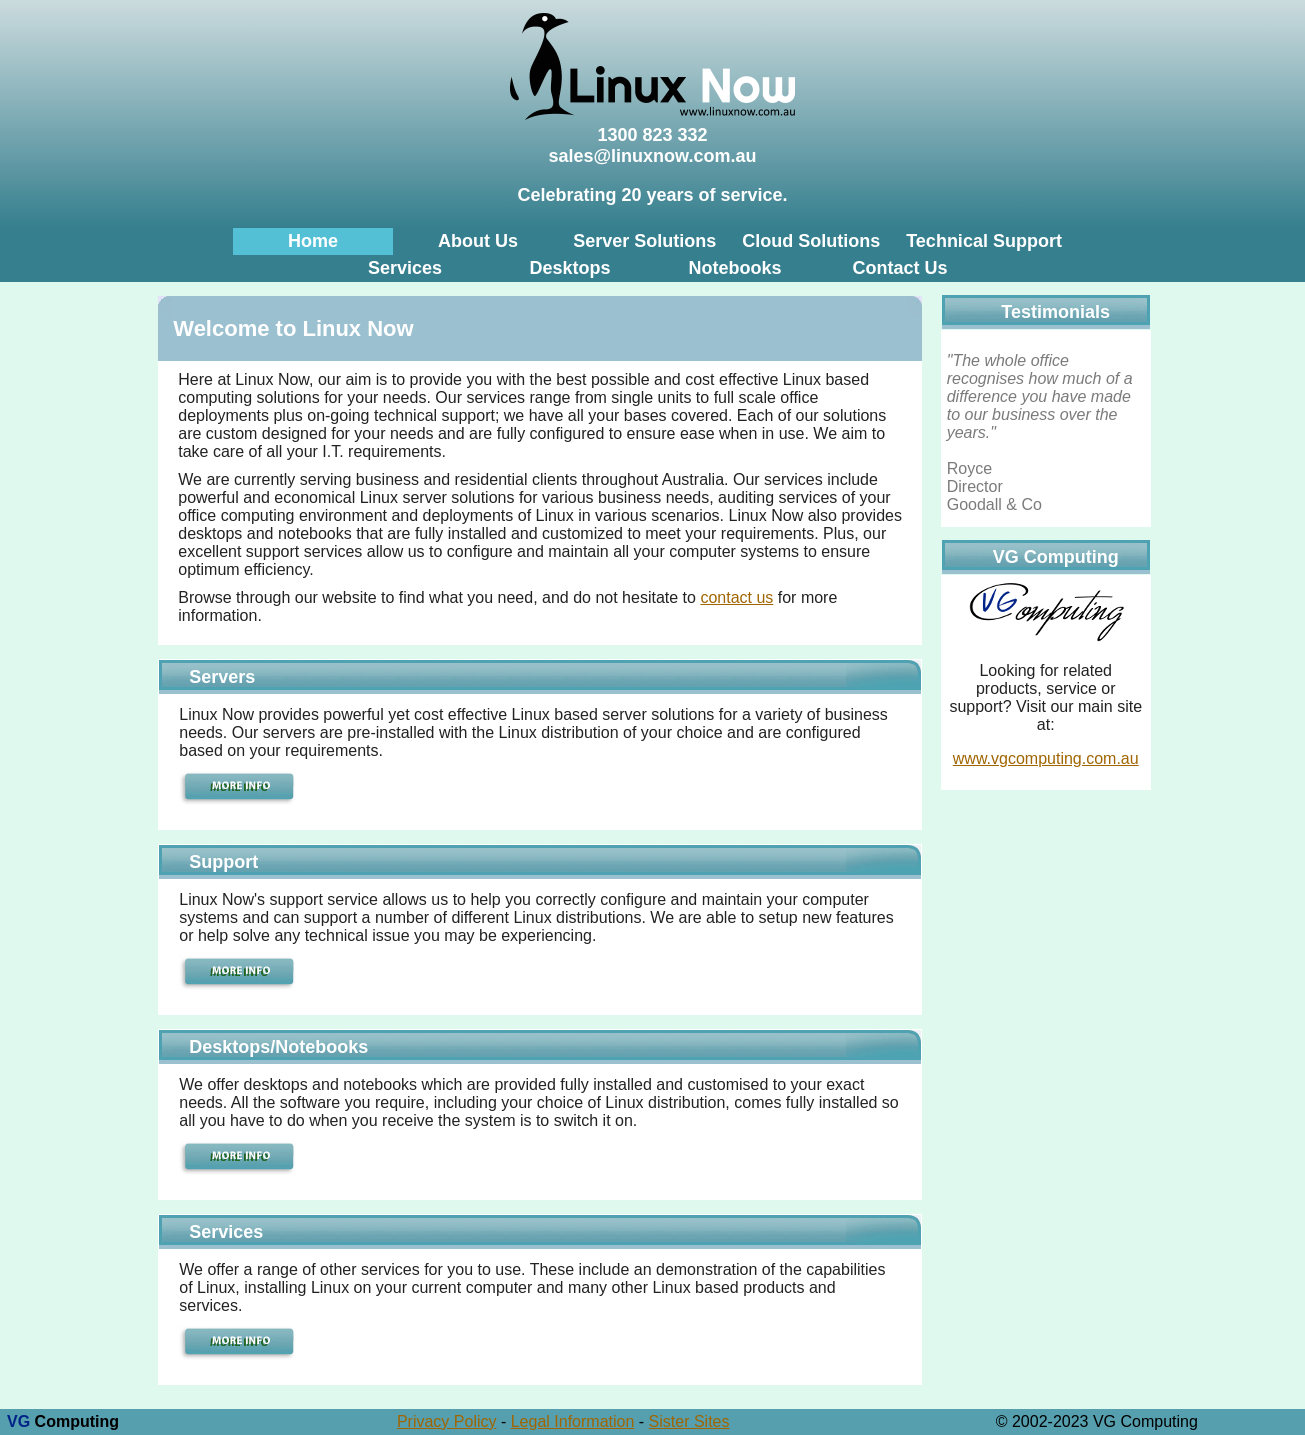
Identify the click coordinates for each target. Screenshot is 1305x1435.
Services (405, 268)
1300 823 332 (652, 135)
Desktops (569, 268)
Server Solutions (644, 241)
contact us (736, 597)
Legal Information (573, 1421)
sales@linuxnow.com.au (653, 156)
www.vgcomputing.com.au (1046, 758)
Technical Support (984, 241)
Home (313, 241)
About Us (478, 241)
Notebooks (734, 268)
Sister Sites (689, 1421)
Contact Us (900, 268)
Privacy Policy (447, 1421)
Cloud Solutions (811, 241)
